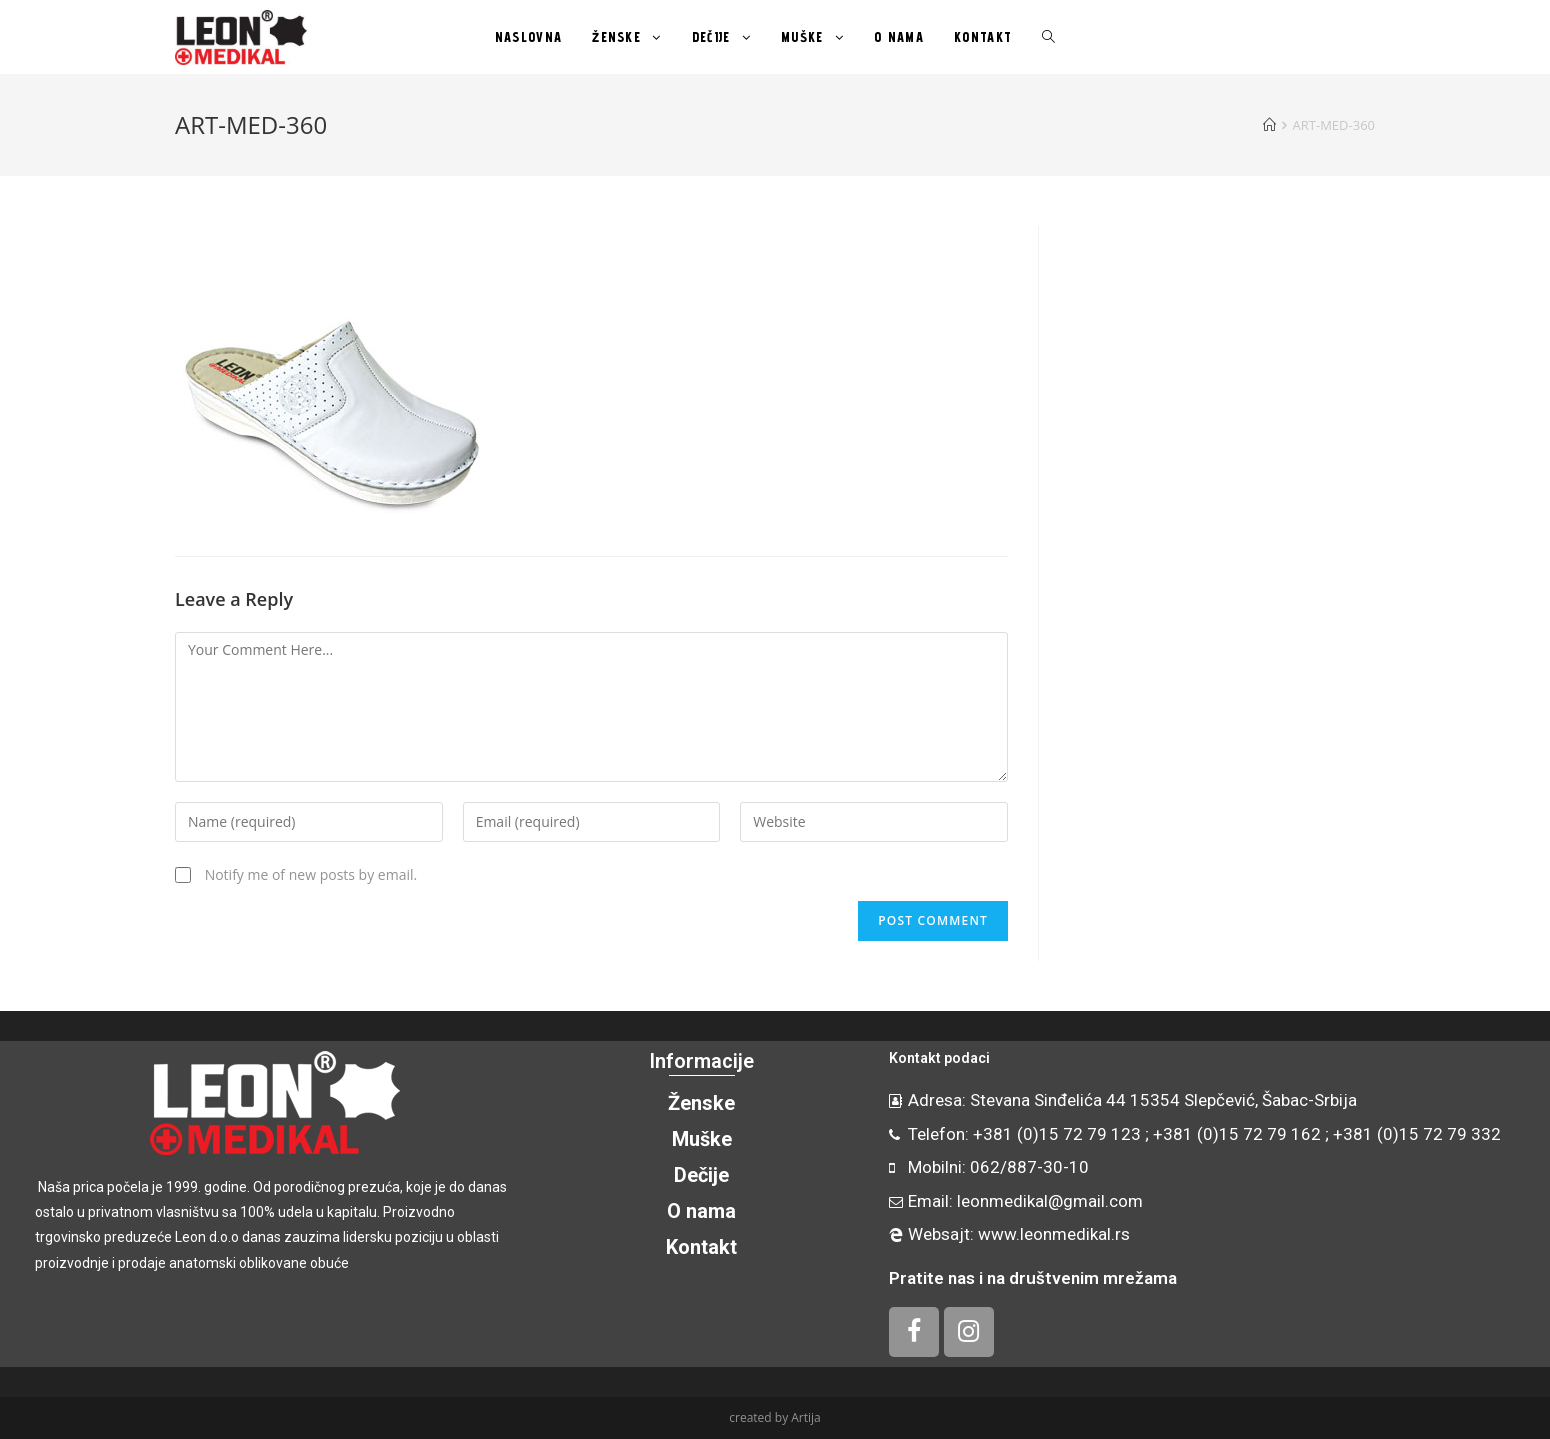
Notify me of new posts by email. (311, 874)
